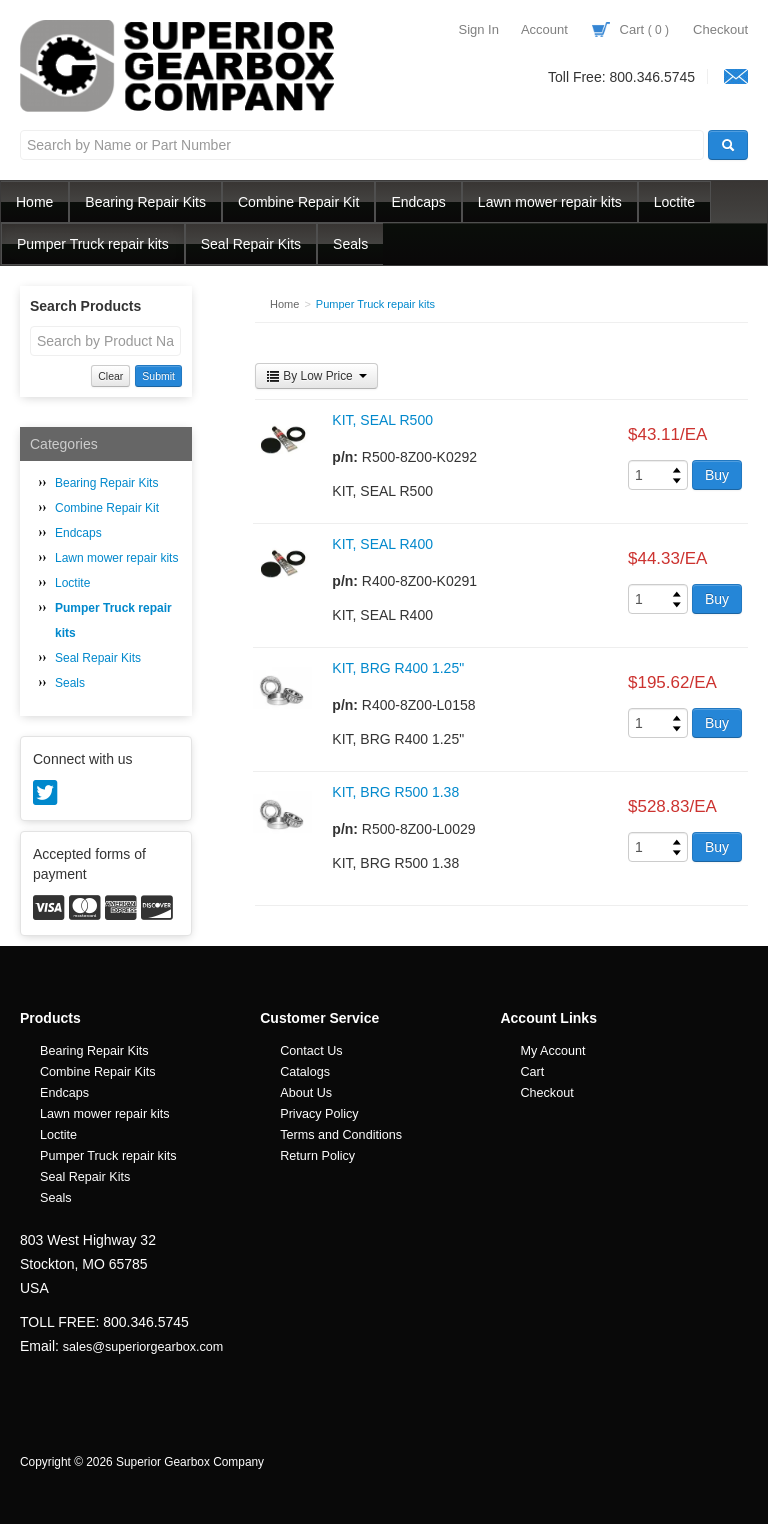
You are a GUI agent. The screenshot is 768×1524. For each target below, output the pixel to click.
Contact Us (311, 1051)
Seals (350, 244)
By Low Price (316, 376)
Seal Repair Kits (251, 244)
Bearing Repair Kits (145, 202)
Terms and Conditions (341, 1135)
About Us (306, 1093)
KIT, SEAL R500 (382, 420)
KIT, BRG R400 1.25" (398, 668)
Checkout (720, 29)
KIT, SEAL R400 (382, 544)
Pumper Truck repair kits (93, 244)
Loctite (674, 202)
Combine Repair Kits (98, 1072)
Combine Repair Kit (298, 202)
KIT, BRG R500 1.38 (395, 792)
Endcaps (418, 202)
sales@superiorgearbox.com (143, 1347)
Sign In (478, 29)
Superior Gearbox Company (180, 66)
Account (544, 29)
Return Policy (317, 1156)
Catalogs (305, 1072)
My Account (552, 1051)
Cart (630, 29)
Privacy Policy (319, 1114)
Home (34, 202)
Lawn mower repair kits (550, 202)
